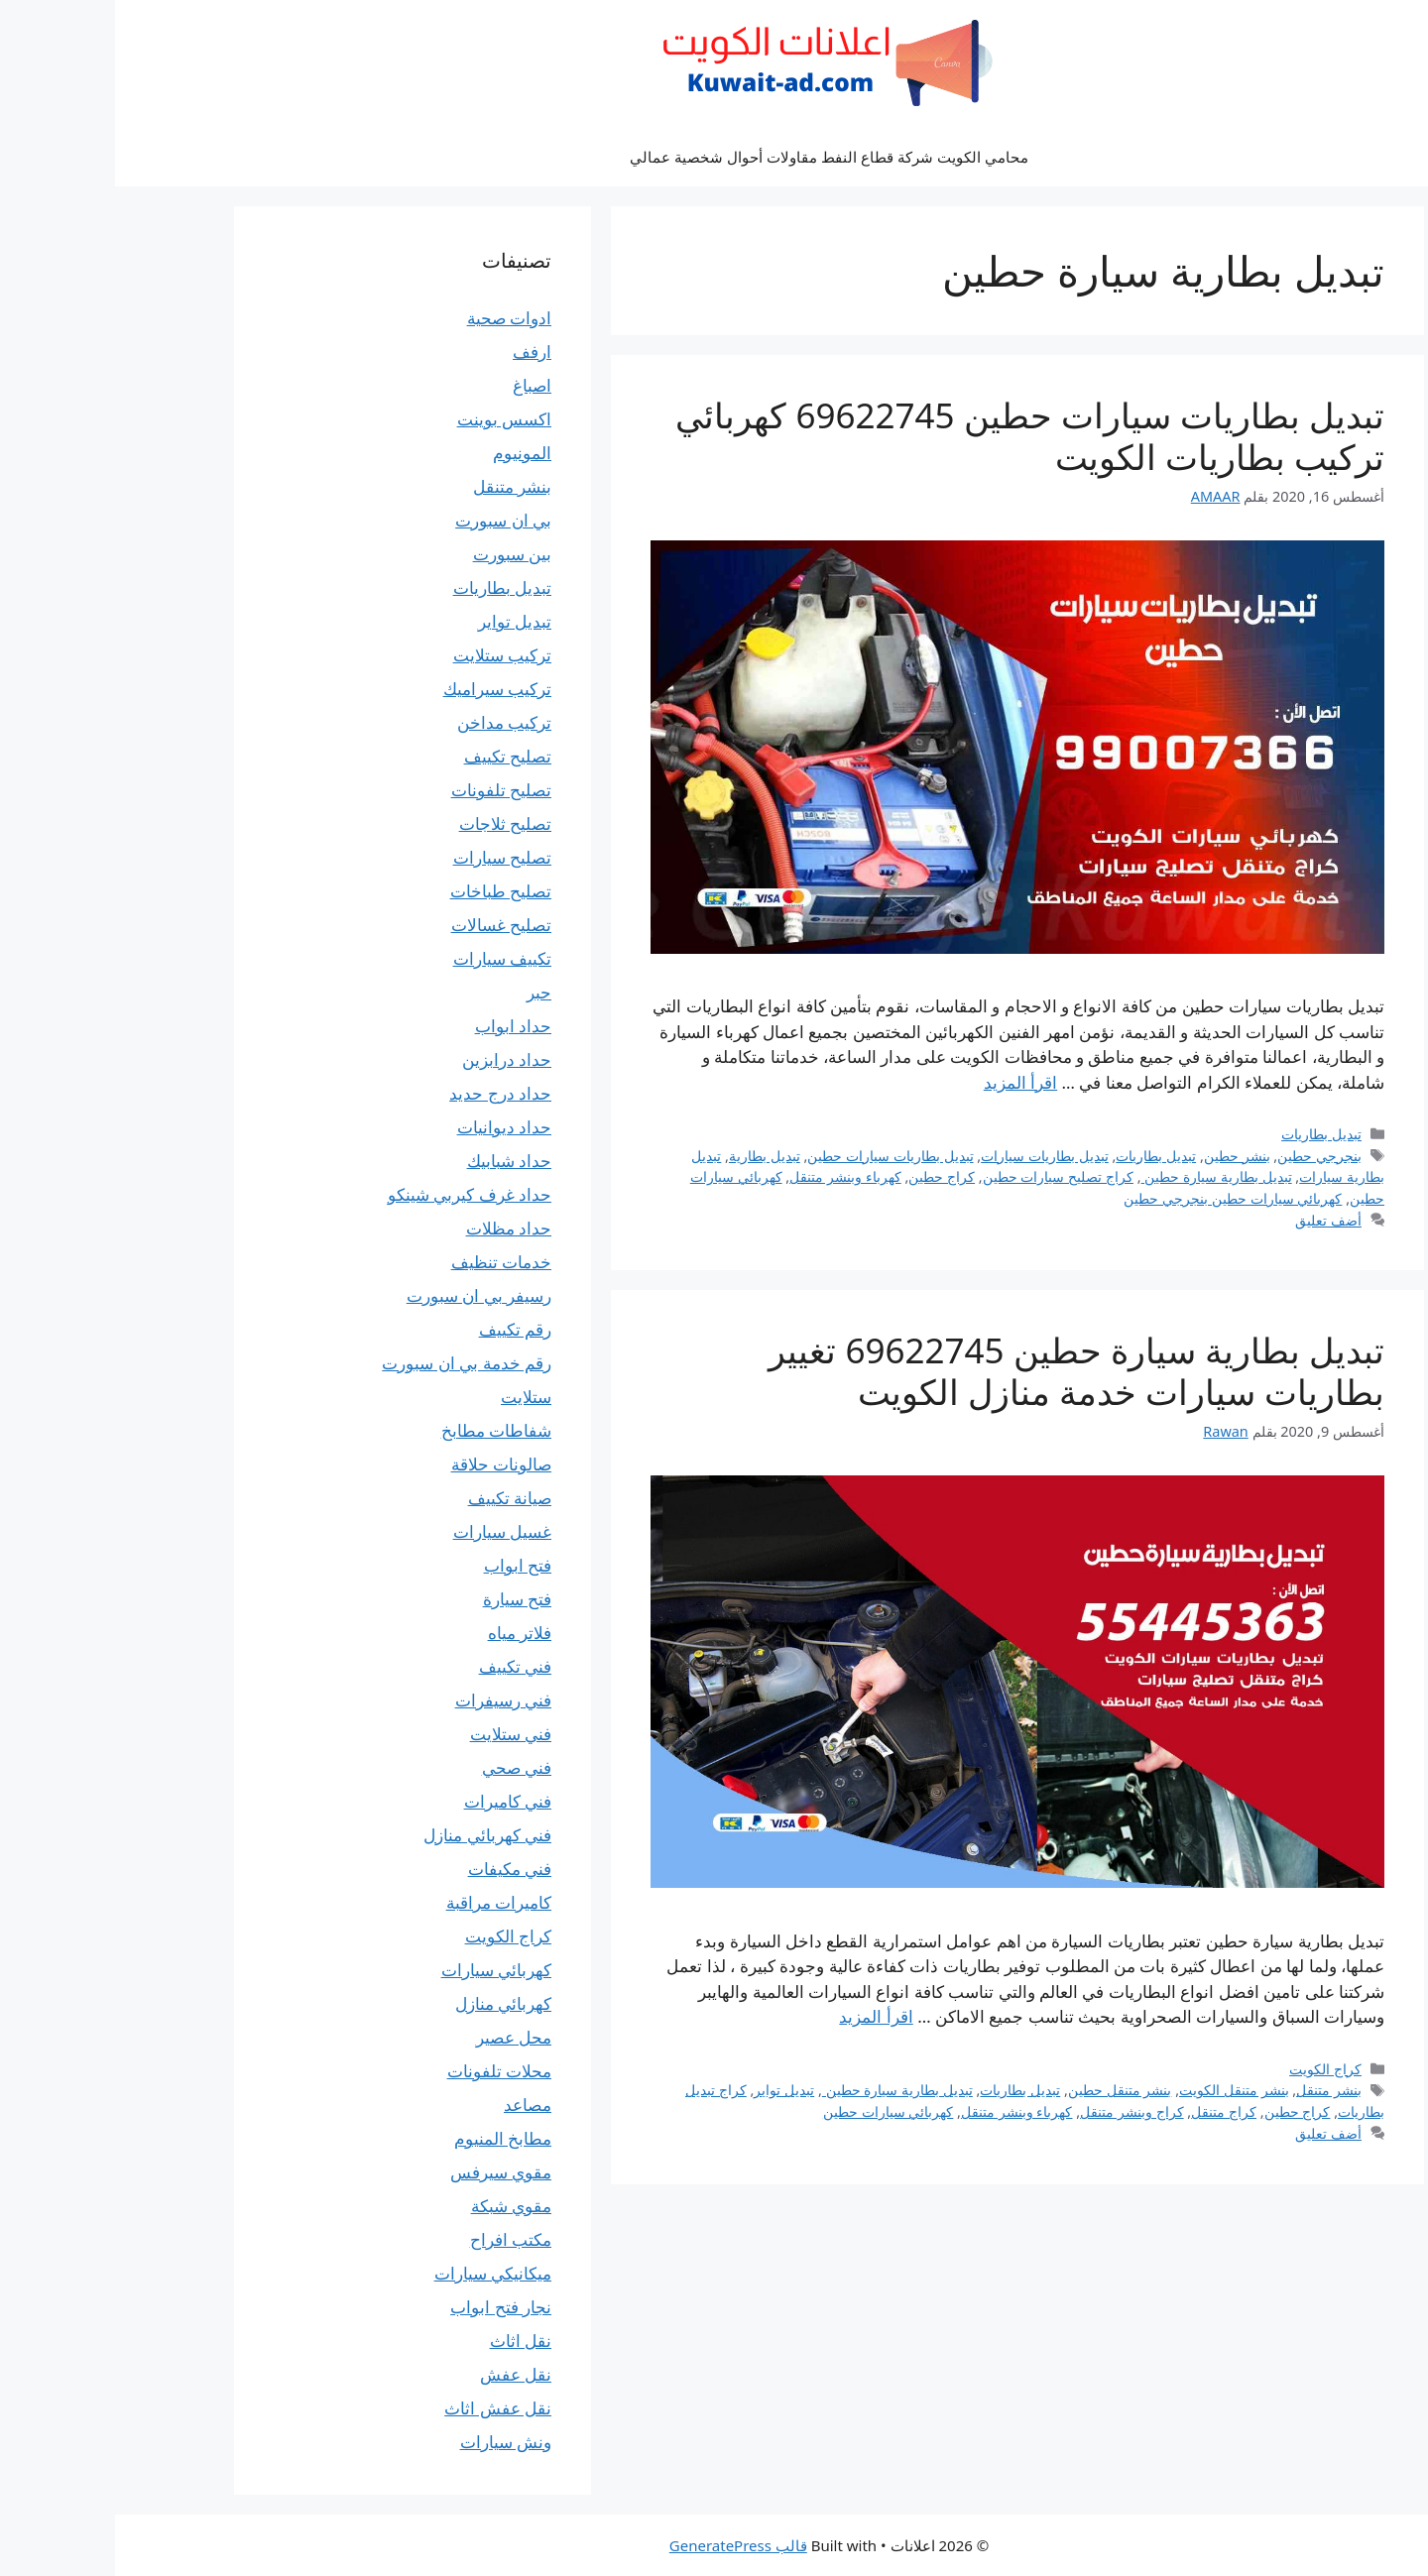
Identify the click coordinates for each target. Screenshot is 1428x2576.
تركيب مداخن (389, 722)
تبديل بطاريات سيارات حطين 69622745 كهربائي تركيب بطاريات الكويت (914, 436)
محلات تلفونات (384, 2070)
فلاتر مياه (404, 1632)
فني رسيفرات (388, 1700)
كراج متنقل (1108, 2111)
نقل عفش (400, 2374)
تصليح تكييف (392, 756)
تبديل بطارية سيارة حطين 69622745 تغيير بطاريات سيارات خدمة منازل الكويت (961, 1371)
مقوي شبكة (396, 2205)
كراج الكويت (1210, 2068)
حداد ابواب (398, 1025)
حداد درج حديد (385, 1093)
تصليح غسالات (386, 924)
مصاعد (412, 2104)
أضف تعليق (1213, 1220)
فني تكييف (400, 1666)
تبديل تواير (669, 2089)
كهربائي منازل (388, 2003)
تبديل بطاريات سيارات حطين (775, 1155)
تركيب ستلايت (387, 655)
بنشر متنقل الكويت (1119, 2089)
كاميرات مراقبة (383, 1902)
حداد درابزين (391, 1059)
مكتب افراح (395, 2239)
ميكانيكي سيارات (377, 2273)
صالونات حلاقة (386, 1464)
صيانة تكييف (394, 1497)
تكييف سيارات (387, 958)
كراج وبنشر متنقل (1017, 2111)
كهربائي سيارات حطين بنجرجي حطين (1118, 1198)
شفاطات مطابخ (381, 1430)
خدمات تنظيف (386, 1261)
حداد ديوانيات (389, 1126)
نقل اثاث (405, 2340)
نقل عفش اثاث (382, 2408)
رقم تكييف (400, 1329)
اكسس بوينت (389, 419)
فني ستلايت (395, 1733)
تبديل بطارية (649, 1155)
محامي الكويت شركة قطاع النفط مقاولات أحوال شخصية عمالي (713, 157)
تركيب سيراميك (382, 688)
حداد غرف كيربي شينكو (354, 1194)
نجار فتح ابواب (385, 2306)
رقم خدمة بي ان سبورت (351, 1362)
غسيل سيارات (387, 1531)
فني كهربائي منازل (372, 1834)
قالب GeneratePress (623, 2545)
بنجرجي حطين (1204, 1155)
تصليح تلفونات (386, 789)
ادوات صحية (394, 317)
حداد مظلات (393, 1228)
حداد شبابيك (394, 1160)
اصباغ (417, 385)
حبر (424, 992)
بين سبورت (397, 553)
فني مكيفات (394, 1868)
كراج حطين (826, 1176)
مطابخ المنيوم (387, 2138)
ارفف (417, 351)
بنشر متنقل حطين (1005, 2089)
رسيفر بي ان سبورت (364, 1295)
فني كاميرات (392, 1801)
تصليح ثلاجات (390, 823)
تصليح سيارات (387, 857)
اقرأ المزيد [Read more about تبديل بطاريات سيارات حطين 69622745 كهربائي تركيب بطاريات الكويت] (905, 1082)
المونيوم (407, 452)
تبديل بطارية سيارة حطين (1101, 1176)
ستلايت (411, 1396)
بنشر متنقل (1214, 2089)
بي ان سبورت (388, 520)
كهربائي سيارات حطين (773, 2111)
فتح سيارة (402, 1598)
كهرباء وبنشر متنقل (730, 1176)
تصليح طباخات (385, 890)
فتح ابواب (402, 1565)
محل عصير (398, 2037)
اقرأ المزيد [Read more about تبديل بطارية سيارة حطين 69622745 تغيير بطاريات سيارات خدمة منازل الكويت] (760, 2016)
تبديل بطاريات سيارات (930, 1155)
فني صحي (401, 1767)
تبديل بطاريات (1206, 1133)
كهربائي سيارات (381, 1969)
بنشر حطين (1122, 1155)
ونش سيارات (390, 2441)
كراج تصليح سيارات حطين (943, 1176)
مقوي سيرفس (385, 2172)
